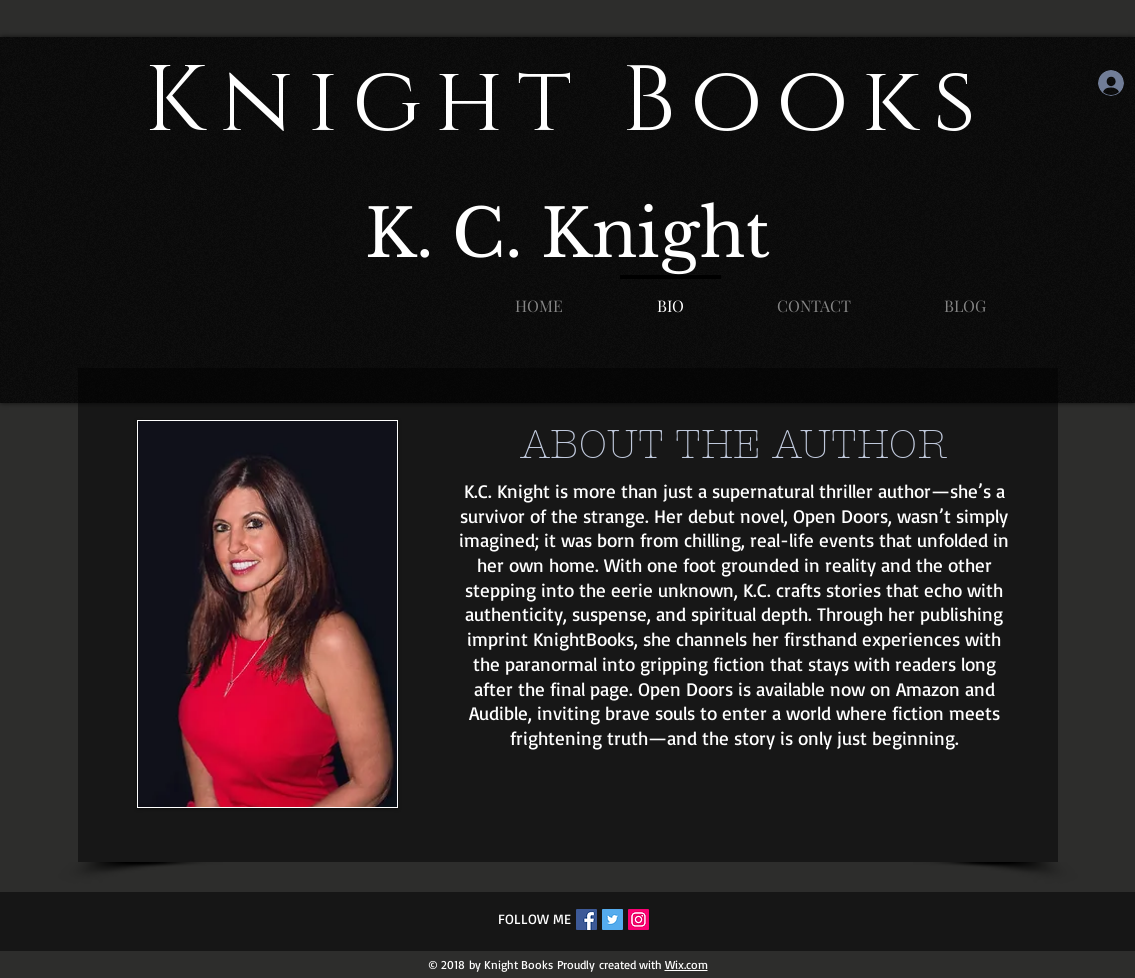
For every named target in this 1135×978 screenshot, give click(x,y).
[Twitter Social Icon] (612, 919)
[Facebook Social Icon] (586, 919)
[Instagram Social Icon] (638, 919)
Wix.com (686, 964)
